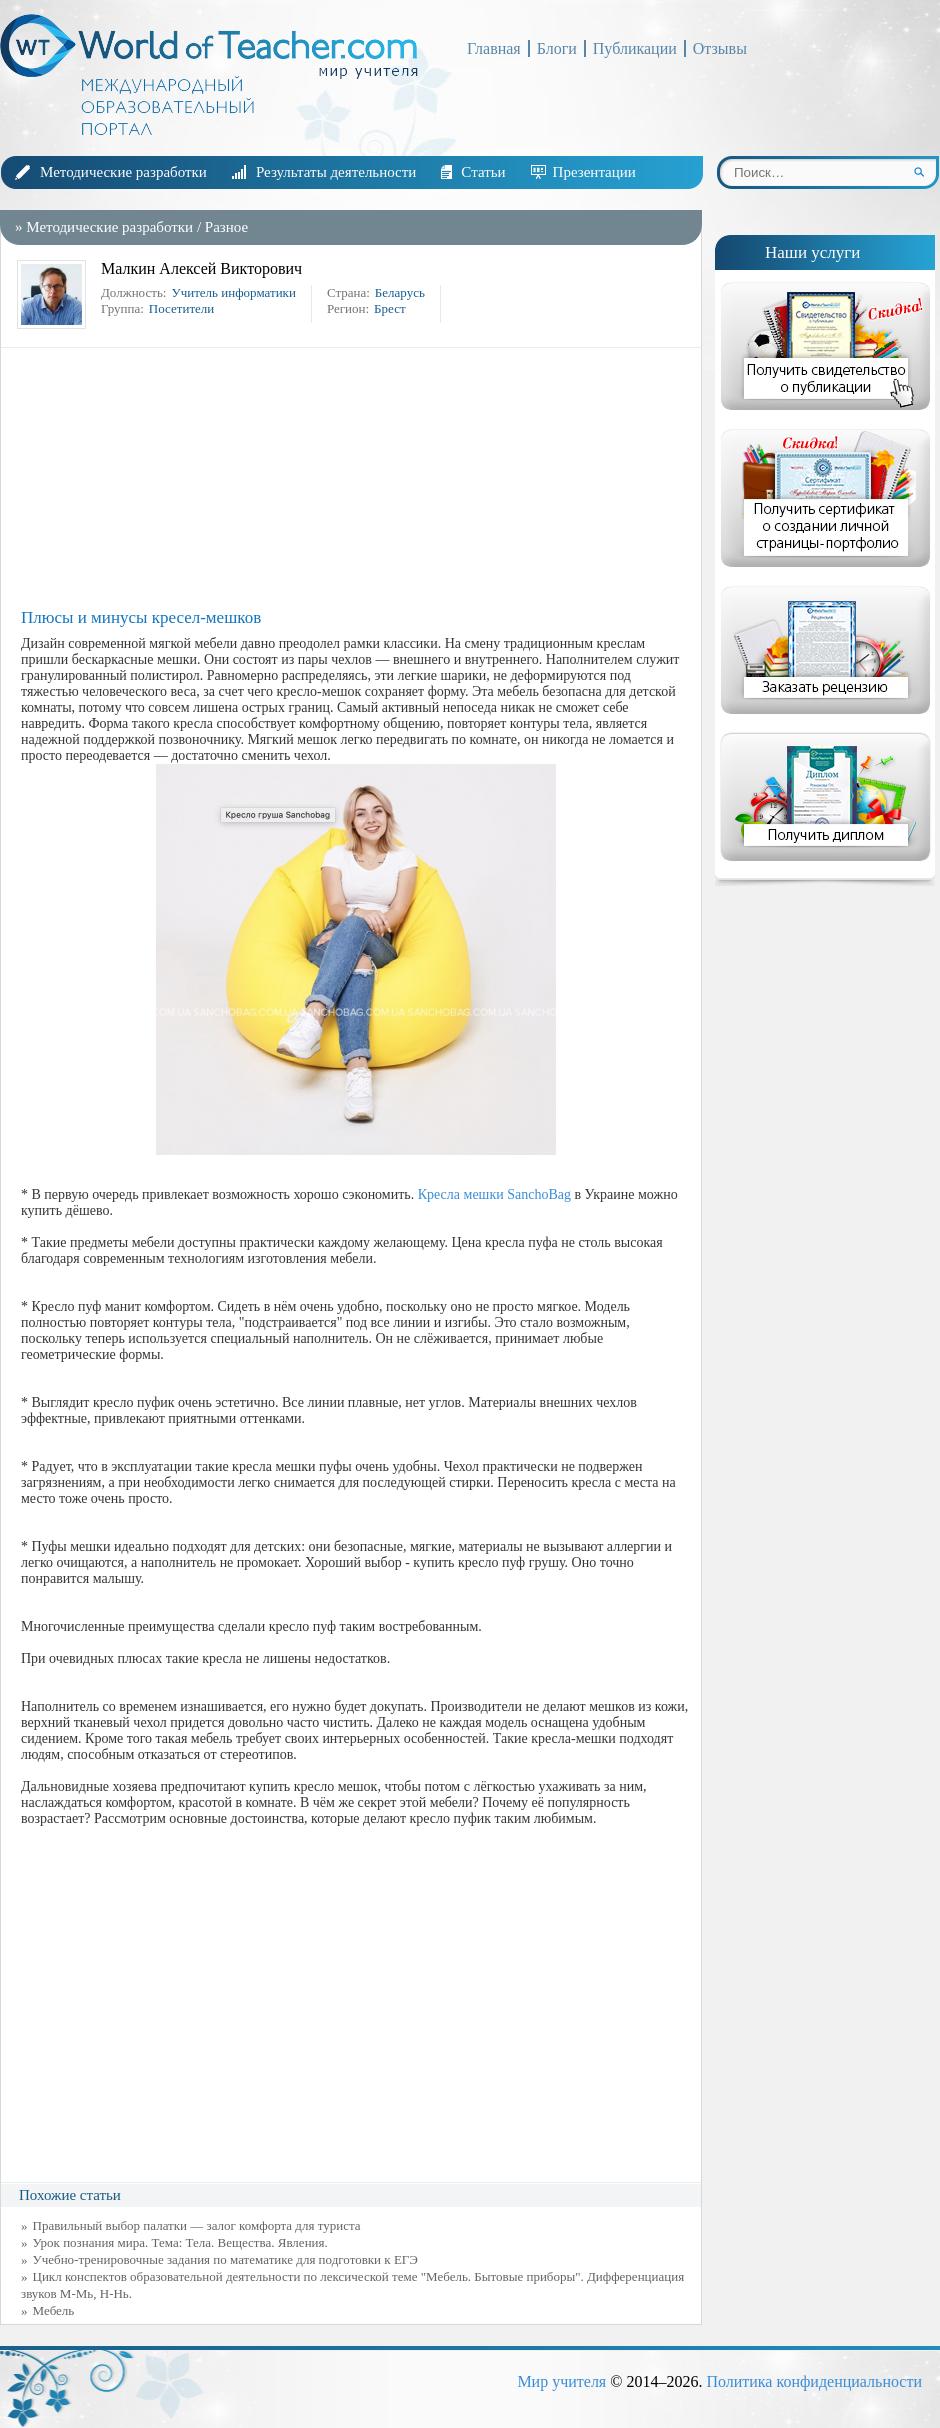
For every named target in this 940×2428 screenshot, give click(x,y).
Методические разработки (123, 172)
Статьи (483, 172)
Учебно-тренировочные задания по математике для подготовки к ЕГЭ (225, 2259)
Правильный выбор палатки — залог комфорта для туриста (197, 2225)
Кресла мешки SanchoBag (494, 1194)
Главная (494, 48)
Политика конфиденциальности (814, 2381)
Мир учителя (561, 2381)
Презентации (594, 172)
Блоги (557, 48)
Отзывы (720, 48)
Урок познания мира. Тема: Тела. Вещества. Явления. (180, 2242)
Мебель (54, 2310)
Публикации (635, 48)
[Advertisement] (356, 478)
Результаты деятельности (336, 172)
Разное (226, 227)
